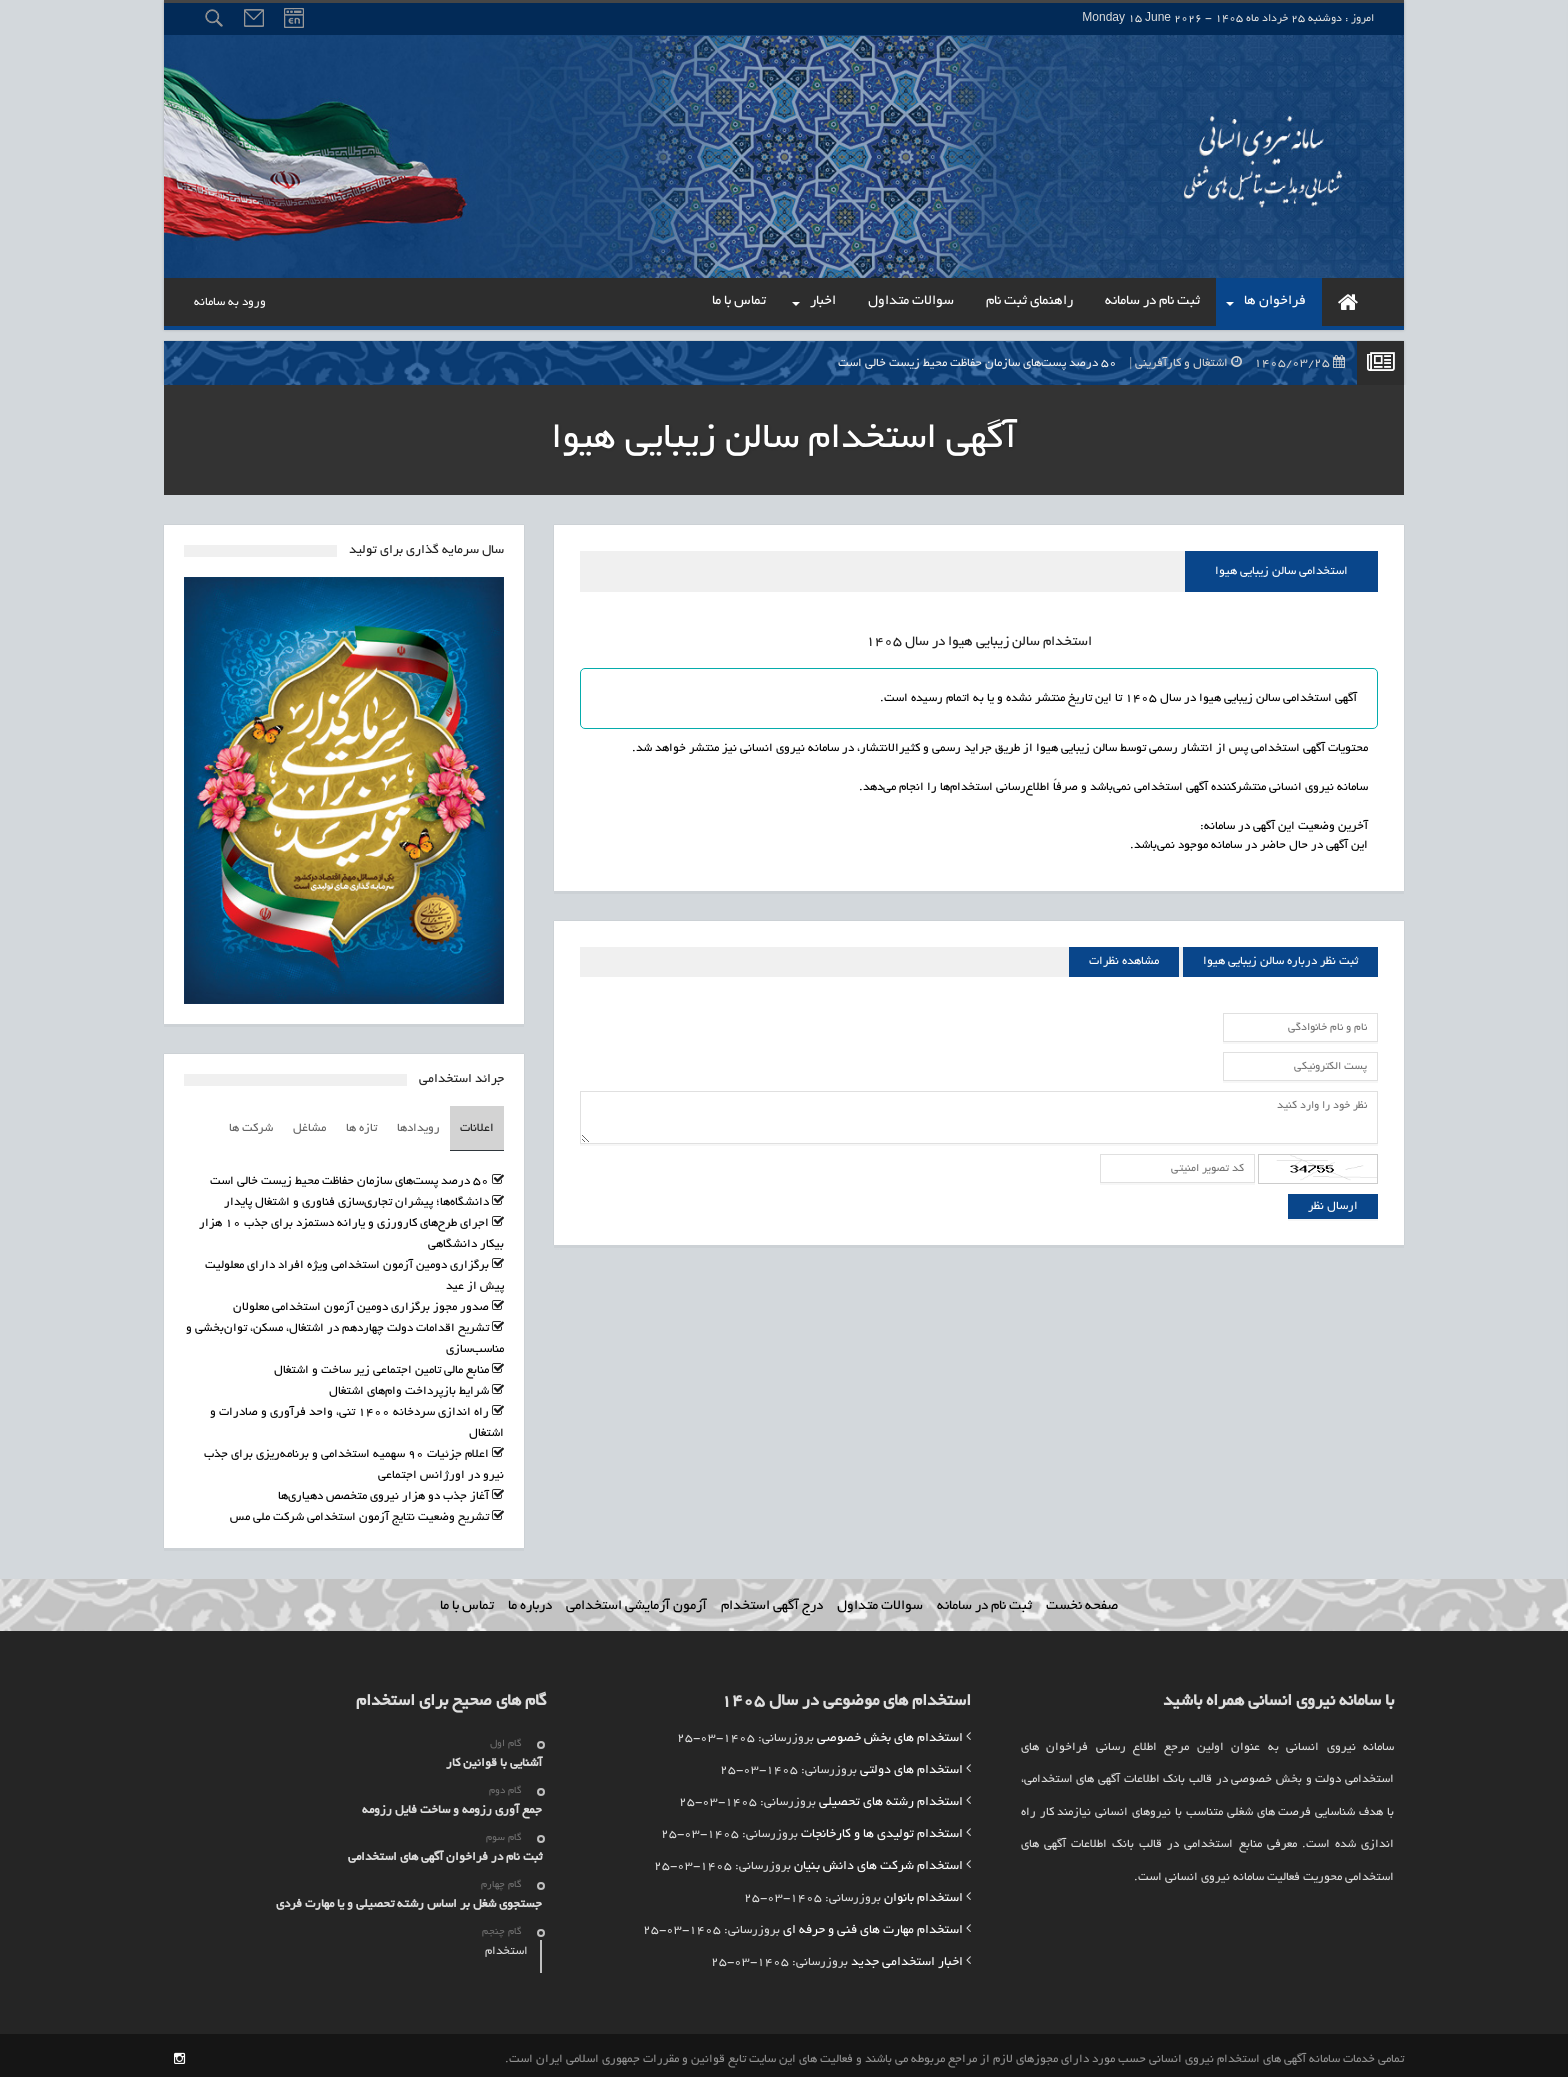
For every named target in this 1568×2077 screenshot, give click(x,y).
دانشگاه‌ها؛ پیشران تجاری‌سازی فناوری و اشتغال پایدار (356, 1194)
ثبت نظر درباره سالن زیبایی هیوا (1280, 961)
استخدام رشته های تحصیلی (891, 1795)
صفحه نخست (1082, 1598)
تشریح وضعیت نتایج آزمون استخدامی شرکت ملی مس (359, 1509)
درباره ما (530, 1598)
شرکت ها (251, 1124)
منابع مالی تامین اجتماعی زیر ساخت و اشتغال (381, 1362)
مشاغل (309, 1124)
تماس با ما (467, 1598)
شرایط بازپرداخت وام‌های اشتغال (409, 1383)
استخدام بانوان (923, 1891)
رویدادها (418, 1124)
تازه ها (361, 1124)
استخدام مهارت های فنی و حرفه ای (873, 1923)
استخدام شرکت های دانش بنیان (878, 1859)
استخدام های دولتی (911, 1763)
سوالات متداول (880, 1598)
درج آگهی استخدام (772, 1598)
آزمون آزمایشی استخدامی (636, 1598)
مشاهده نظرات (1124, 961)
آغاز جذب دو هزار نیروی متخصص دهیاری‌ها (383, 1488)
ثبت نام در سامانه (984, 1598)
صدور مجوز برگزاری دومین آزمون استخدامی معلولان (361, 1299)
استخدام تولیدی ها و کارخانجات (882, 1827)
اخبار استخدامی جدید (907, 1955)
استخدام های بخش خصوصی (890, 1731)
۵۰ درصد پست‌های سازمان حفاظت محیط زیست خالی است (1096, 363)
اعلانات (477, 1124)
